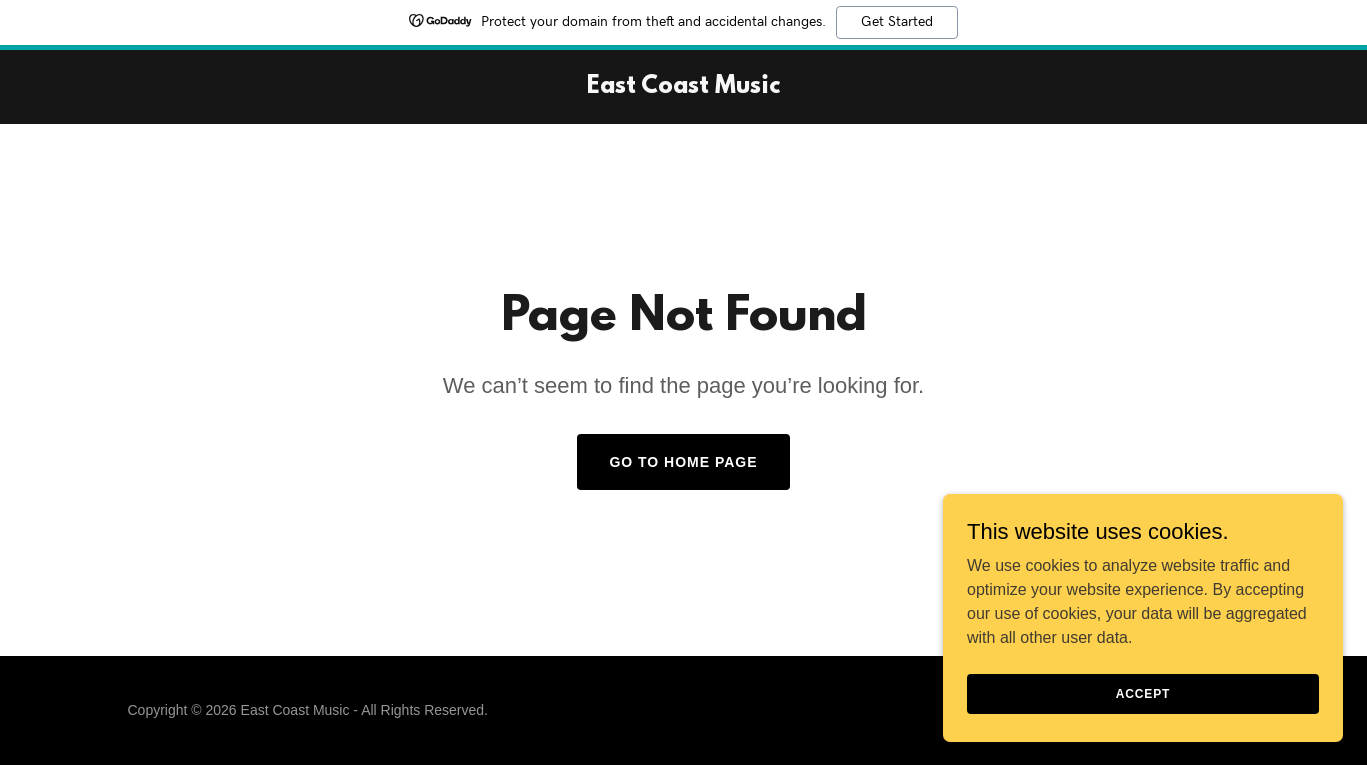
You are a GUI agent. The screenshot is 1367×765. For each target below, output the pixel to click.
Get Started (897, 22)
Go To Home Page (683, 462)
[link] (683, 87)
